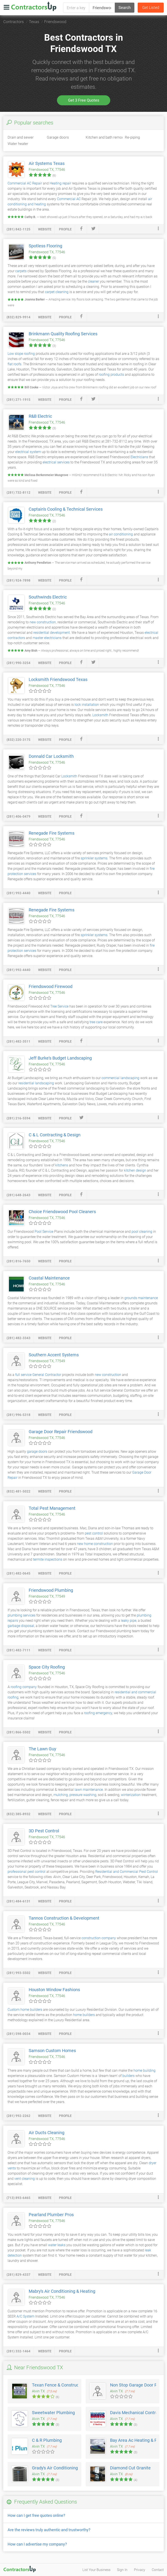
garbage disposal (21, 1626)
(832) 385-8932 (18, 1814)
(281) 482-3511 (18, 1041)
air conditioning (121, 534)
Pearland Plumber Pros (51, 2214)
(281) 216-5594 (18, 1118)
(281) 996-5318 (18, 1415)
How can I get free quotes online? (36, 2515)
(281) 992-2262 (18, 2116)
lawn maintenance (89, 1790)
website (44, 229)
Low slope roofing (21, 354)
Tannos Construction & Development (64, 1918)
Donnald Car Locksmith (51, 756)
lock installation (87, 705)
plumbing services (21, 1615)
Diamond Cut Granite (130, 2467)
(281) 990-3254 (18, 663)
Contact (158, 2570)
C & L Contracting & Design (54, 1134)
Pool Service (44, 1231)
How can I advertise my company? (37, 2544)
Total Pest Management (52, 1508)
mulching (60, 1795)
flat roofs (14, 364)
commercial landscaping (120, 1078)
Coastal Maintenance (49, 1278)
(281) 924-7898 (18, 580)
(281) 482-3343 (18, 1338)
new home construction (95, 1544)
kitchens (61, 1165)
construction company (99, 1938)
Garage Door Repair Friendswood (60, 1431)
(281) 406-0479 (18, 816)
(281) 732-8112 (18, 493)
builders (128, 2076)
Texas (34, 21)
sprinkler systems (94, 858)
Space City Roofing (47, 1667)
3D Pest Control (44, 1830)
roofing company (24, 1687)
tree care (96, 1022)
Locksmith (100, 715)
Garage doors (58, 137)
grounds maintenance (141, 1298)
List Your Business (96, 2570)
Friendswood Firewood (50, 986)
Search (125, 7)
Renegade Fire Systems (51, 833)
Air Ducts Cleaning (46, 2132)
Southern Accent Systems (54, 1354)
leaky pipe (128, 1620)
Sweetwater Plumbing (53, 2412)
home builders (84, 2015)
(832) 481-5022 (18, 1491)
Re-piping (132, 137)
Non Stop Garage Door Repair (138, 2385)
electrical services (56, 462)
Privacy (139, 2570)
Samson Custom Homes (52, 2050)
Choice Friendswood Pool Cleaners (62, 1211)
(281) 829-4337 (18, 2275)
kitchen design (135, 1170)
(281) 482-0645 (18, 1573)
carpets (21, 271)
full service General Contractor (38, 1375)
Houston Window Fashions (54, 1989)
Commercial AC (69, 199)
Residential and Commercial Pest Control (126, 1872)
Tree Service (59, 1006)
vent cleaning (24, 2179)
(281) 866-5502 (18, 1732)
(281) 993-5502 (18, 1973)
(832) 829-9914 (18, 317)
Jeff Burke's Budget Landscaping (60, 1058)
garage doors (37, 1451)
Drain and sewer (21, 137)
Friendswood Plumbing (51, 1590)
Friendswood (55, 21)
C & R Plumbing (47, 2440)
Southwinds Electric (48, 597)
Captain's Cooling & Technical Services (66, 509)
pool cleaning (142, 1231)
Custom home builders (25, 2009)
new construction (43, 622)
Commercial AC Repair (25, 183)
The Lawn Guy (42, 1748)
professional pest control (26, 1872)
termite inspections (47, 1559)
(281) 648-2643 (18, 1195)
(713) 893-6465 (18, 2198)
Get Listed (150, 7)
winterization (131, 1795)
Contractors (13, 21)
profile (65, 229)
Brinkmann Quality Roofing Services (63, 333)
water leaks (56, 2245)
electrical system (28, 452)
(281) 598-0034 (18, 2034)
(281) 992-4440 (18, 893)
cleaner (93, 281)
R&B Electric (40, 416)
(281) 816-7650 (18, 1261)
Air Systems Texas (47, 163)
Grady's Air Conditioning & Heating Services (73, 2467)
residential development (51, 633)
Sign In (122, 2570)
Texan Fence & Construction (59, 2385)
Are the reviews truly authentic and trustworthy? (49, 2529)
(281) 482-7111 (18, 1650)
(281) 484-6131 (18, 1901)
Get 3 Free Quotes (83, 100)
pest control (94, 1533)
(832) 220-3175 (18, 740)
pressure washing (82, 1795)
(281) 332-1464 (18, 2351)
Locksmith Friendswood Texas (58, 679)
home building (144, 2070)
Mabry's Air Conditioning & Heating (62, 2291)
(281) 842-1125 (18, 229)
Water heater (18, 143)
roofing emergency (98, 1713)
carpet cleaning (56, 292)
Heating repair (60, 183)
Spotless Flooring (45, 245)
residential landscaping (36, 1083)
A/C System (25, 2316)
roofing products (111, 374)
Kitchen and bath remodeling (109, 137)
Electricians (139, 457)
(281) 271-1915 (18, 400)
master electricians (47, 638)
